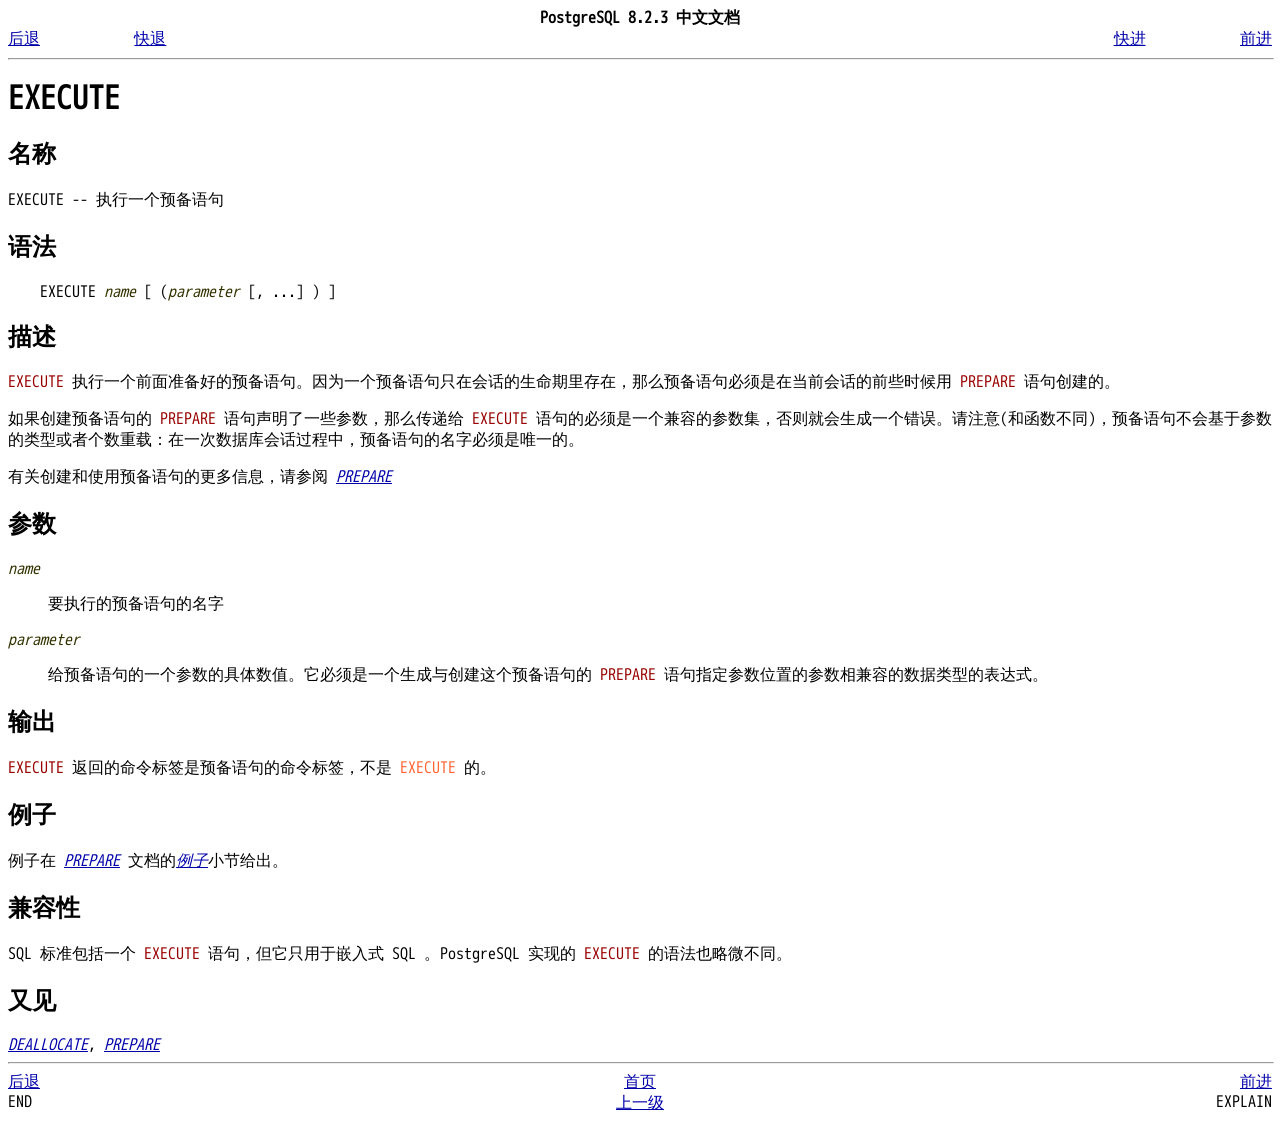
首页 (640, 1082)
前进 (1256, 39)
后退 (24, 39)
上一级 (640, 1103)
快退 (150, 39)
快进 (1130, 39)
